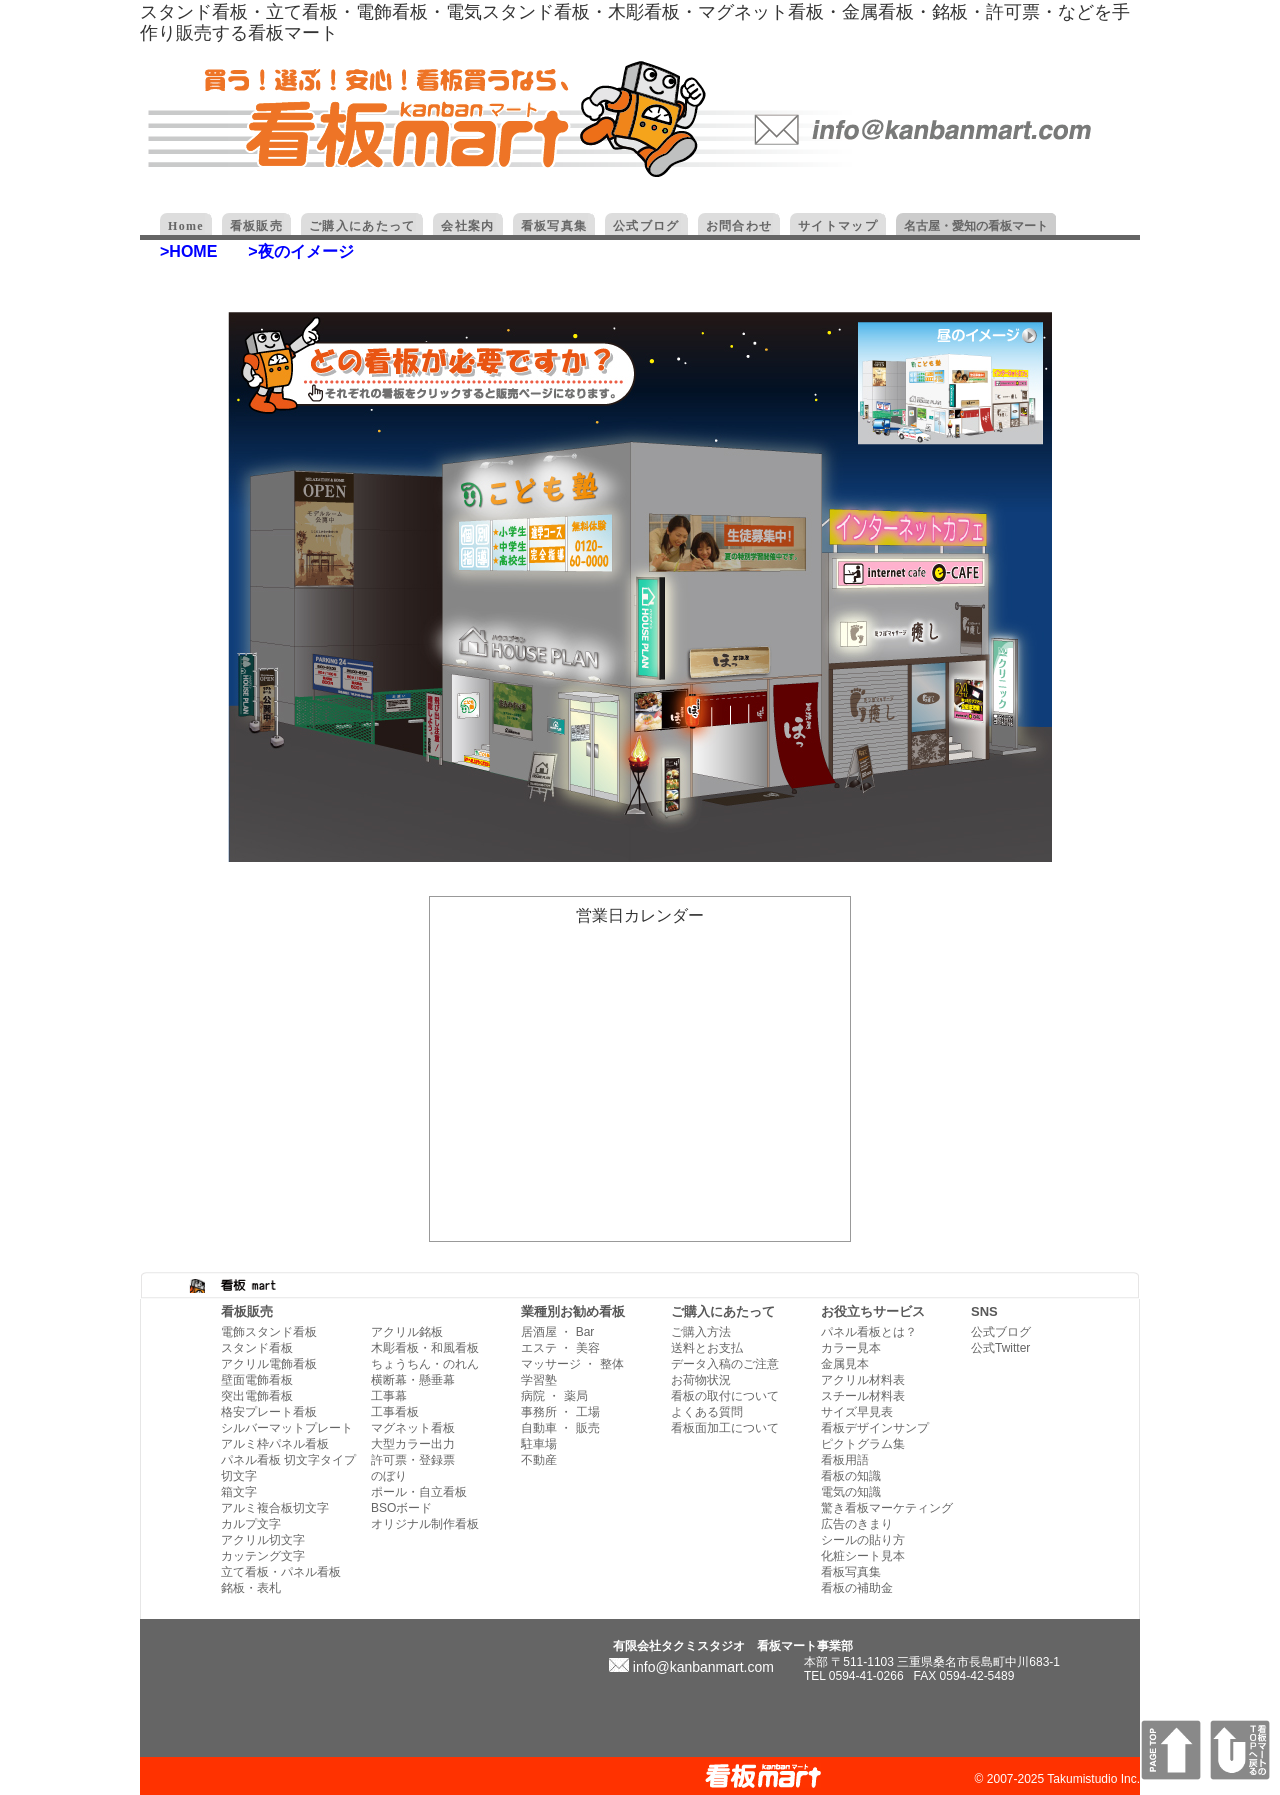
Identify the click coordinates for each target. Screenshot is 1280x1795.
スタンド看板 (257, 1348)
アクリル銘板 (407, 1332)
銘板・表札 (251, 1588)
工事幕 (389, 1396)
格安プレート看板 (269, 1412)
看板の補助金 (857, 1588)
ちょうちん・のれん (425, 1364)
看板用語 (845, 1460)
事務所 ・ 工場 (560, 1412)
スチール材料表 (863, 1396)
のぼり (389, 1476)
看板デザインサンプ (875, 1428)
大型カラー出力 (413, 1444)
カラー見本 (851, 1348)
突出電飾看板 (257, 1396)
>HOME (188, 251)
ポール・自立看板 (419, 1492)
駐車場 (539, 1444)
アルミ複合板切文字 (275, 1508)
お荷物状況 (701, 1380)
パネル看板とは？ (869, 1332)
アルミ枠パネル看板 (275, 1444)
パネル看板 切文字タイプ (288, 1460)
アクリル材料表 (863, 1380)
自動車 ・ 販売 (560, 1428)
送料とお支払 (707, 1348)
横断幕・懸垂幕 (413, 1380)
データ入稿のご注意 (725, 1364)
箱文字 (239, 1492)
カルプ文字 (251, 1524)
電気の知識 (851, 1492)
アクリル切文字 (263, 1540)
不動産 (539, 1460)
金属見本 (845, 1364)
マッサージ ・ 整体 (572, 1364)
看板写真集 (851, 1572)
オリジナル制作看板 (425, 1524)
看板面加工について (725, 1428)
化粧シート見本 (863, 1556)
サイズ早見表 (857, 1412)
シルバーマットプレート (287, 1428)
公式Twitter (1000, 1348)
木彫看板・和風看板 (425, 1348)
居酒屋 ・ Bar (557, 1332)
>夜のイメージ (300, 251)
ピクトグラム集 (863, 1444)
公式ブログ (1001, 1332)
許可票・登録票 (413, 1460)
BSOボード (401, 1508)
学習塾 (539, 1380)
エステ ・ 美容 (560, 1348)
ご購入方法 (701, 1332)
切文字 (239, 1476)
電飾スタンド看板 (269, 1332)
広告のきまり (857, 1524)
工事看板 (395, 1412)
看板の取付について (725, 1396)
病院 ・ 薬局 (554, 1396)
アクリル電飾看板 (269, 1364)
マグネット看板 (413, 1428)
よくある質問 (707, 1412)
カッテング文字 (263, 1556)
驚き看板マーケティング (887, 1508)
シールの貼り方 (863, 1540)
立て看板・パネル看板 (281, 1572)
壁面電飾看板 (257, 1380)
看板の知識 (851, 1476)
